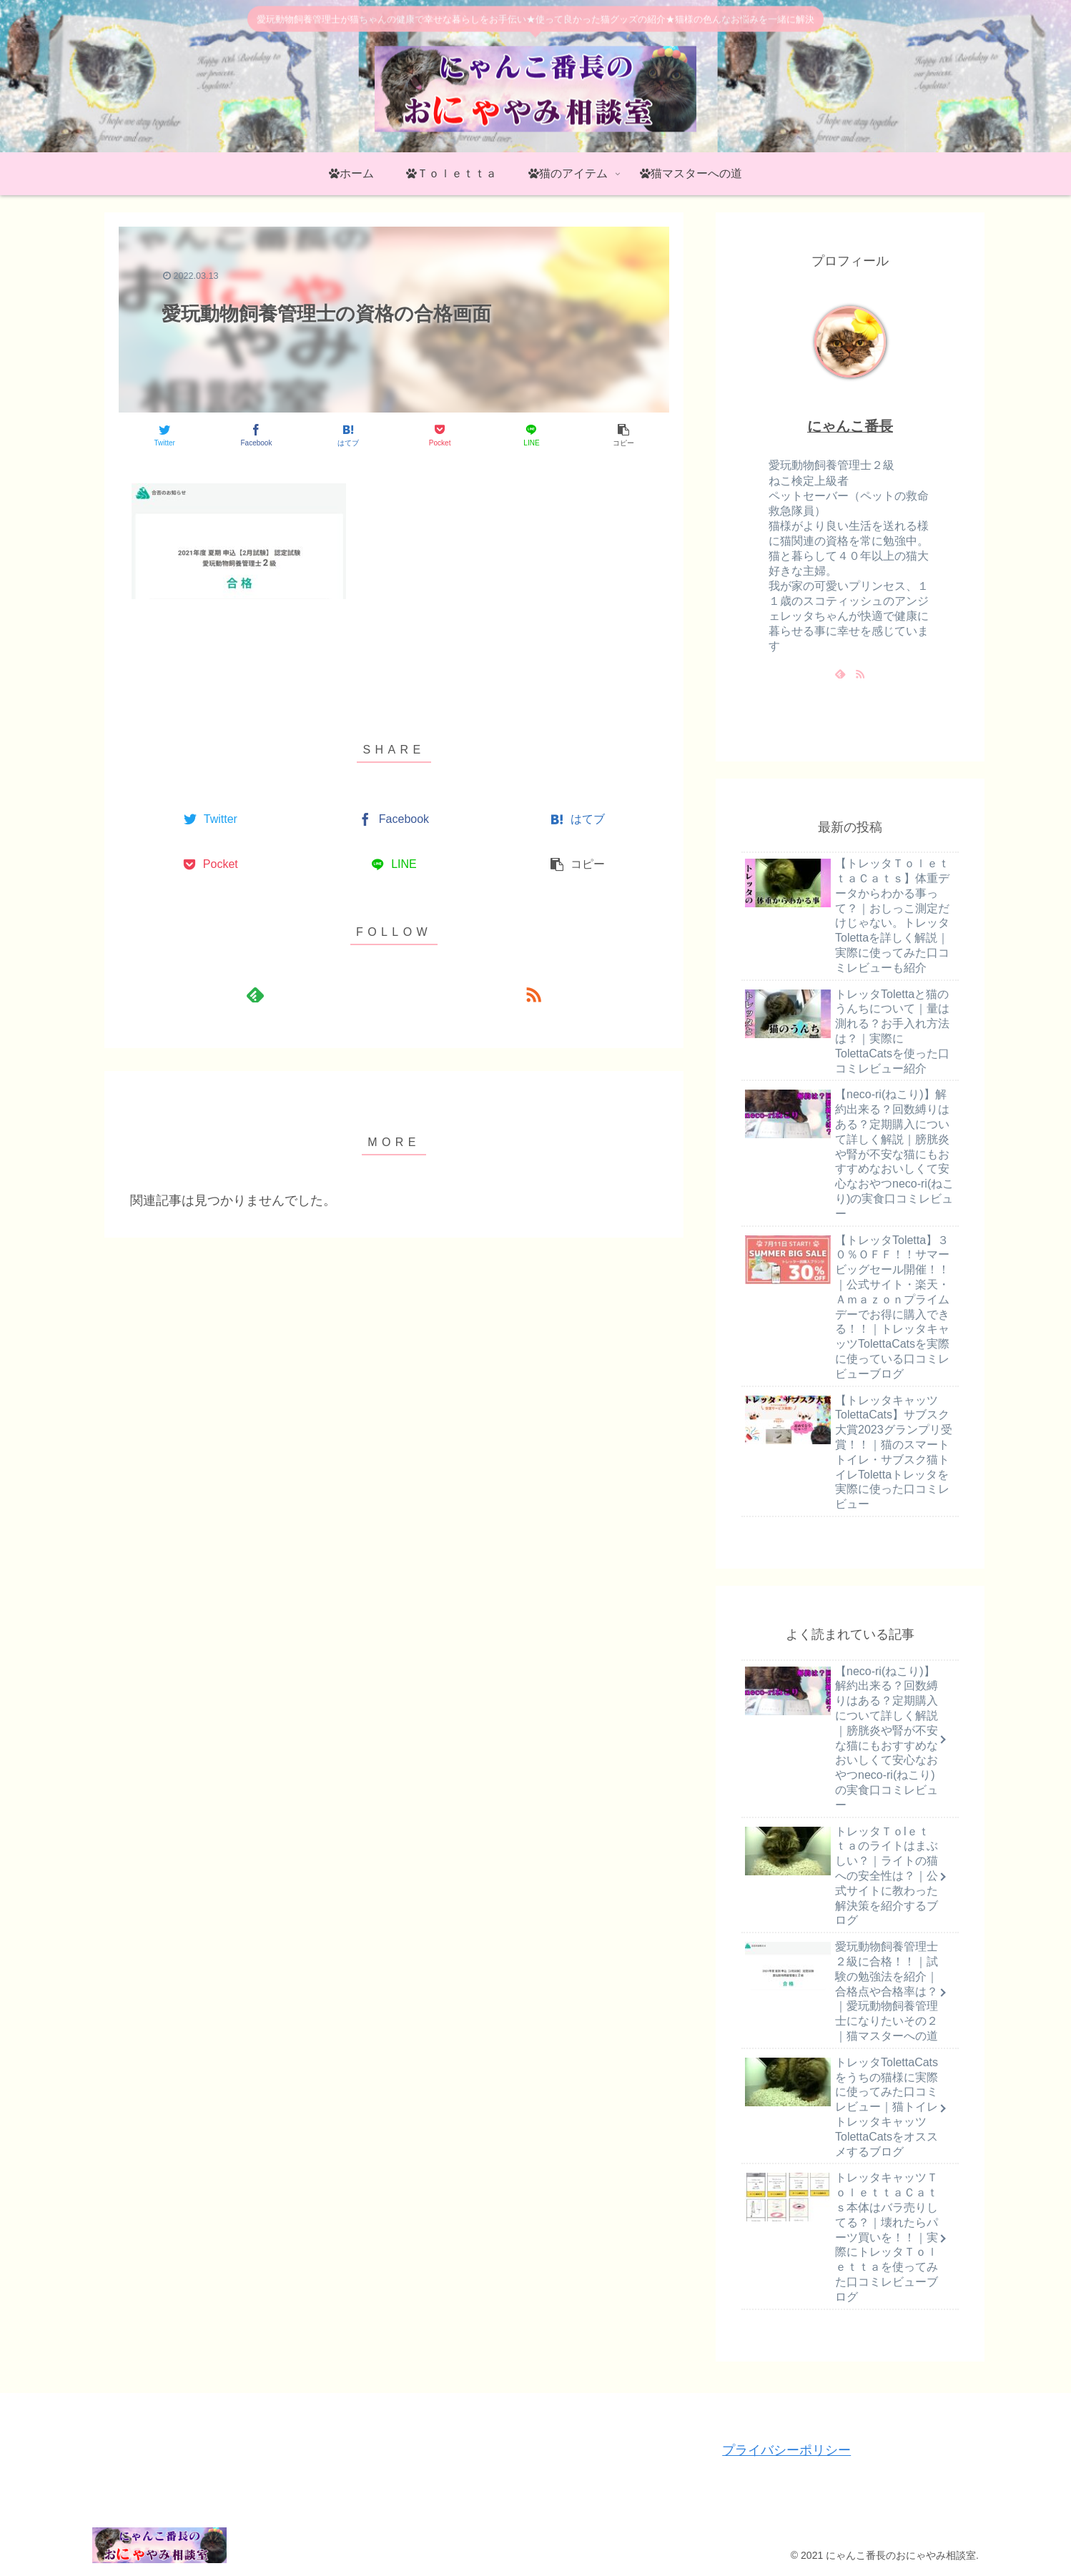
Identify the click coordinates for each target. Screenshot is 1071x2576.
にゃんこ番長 (850, 426)
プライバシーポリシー (786, 2450)
